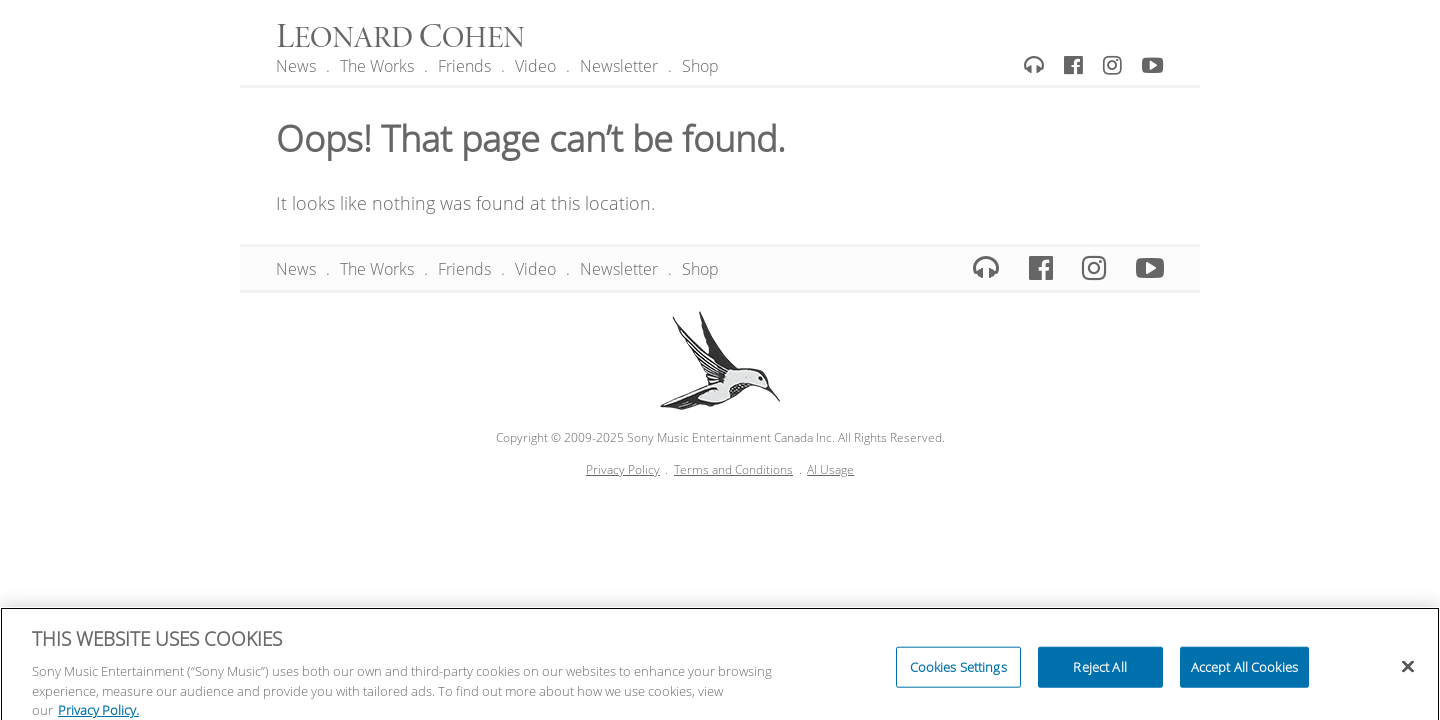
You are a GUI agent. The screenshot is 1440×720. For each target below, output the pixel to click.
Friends (464, 66)
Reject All (1099, 671)
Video (535, 66)
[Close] (1408, 671)
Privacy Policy (623, 470)
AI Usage (830, 470)
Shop (700, 66)
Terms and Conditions (733, 470)
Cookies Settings (958, 671)
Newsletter (619, 66)
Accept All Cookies (1244, 671)
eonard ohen (400, 39)
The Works (377, 66)
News (296, 66)
